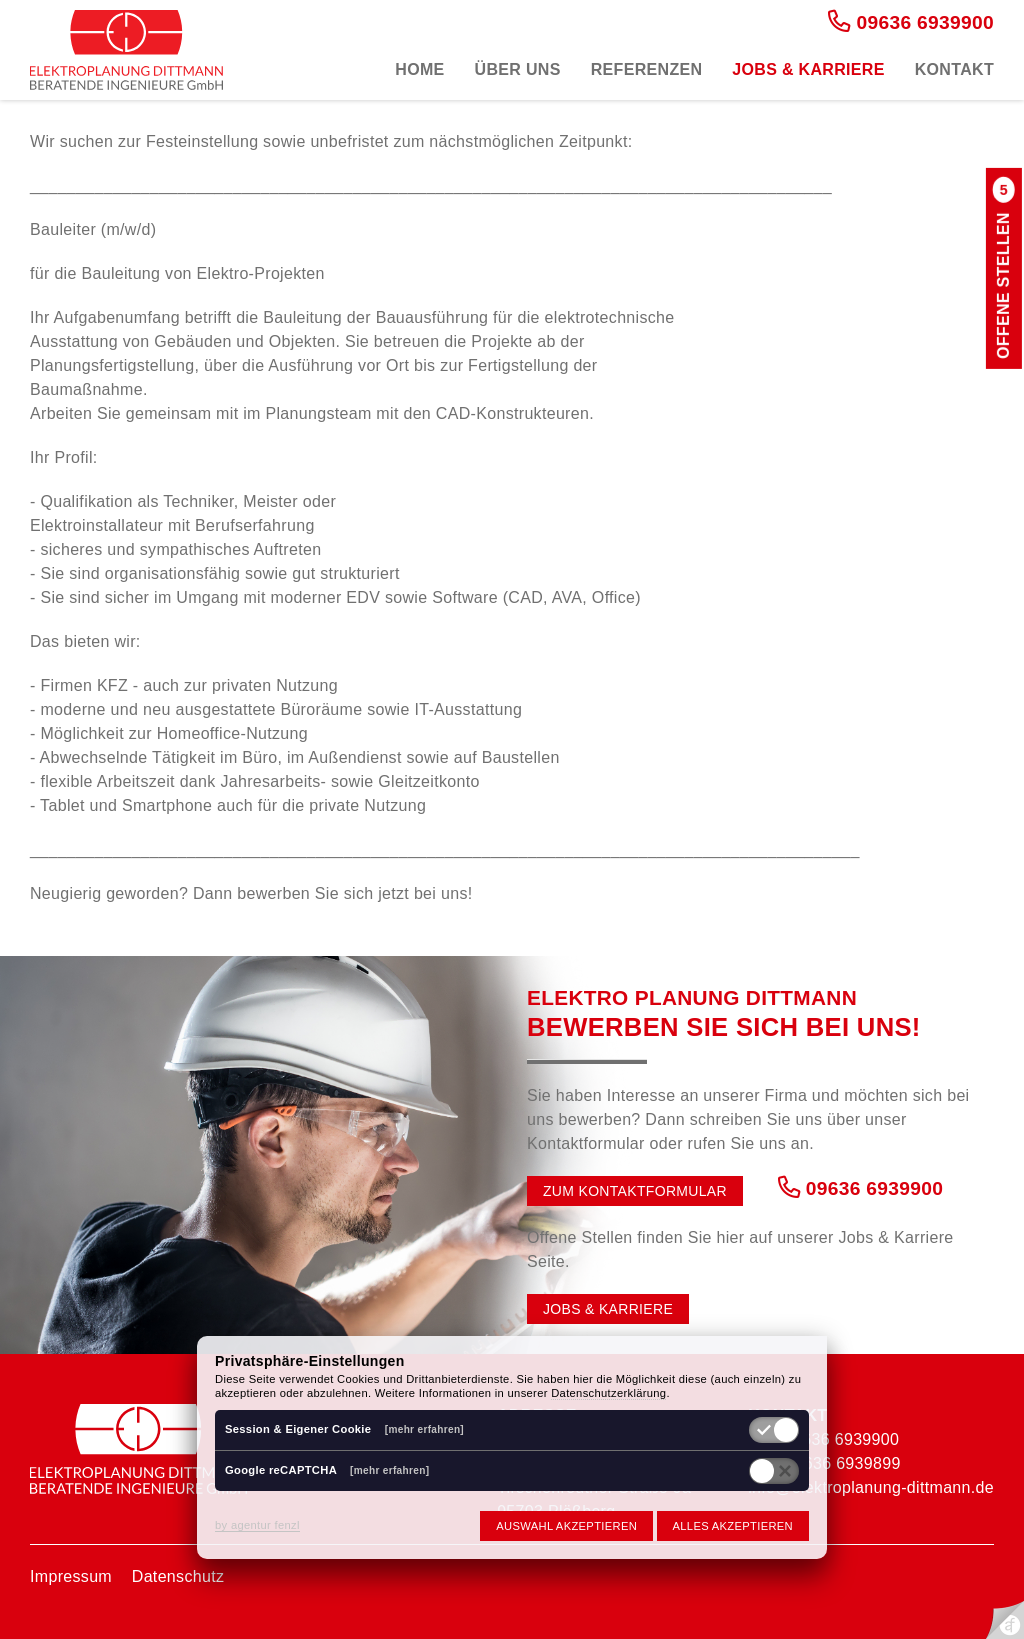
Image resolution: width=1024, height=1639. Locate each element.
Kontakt (954, 69)
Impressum (71, 1576)
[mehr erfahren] (424, 1429)
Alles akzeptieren (733, 1526)
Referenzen (647, 69)
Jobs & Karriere (808, 69)
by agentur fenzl (257, 1525)
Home (419, 69)
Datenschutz (178, 1576)
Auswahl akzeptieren (566, 1526)
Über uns (518, 69)
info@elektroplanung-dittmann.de (871, 1487)
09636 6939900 (911, 22)
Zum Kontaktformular (635, 1191)
